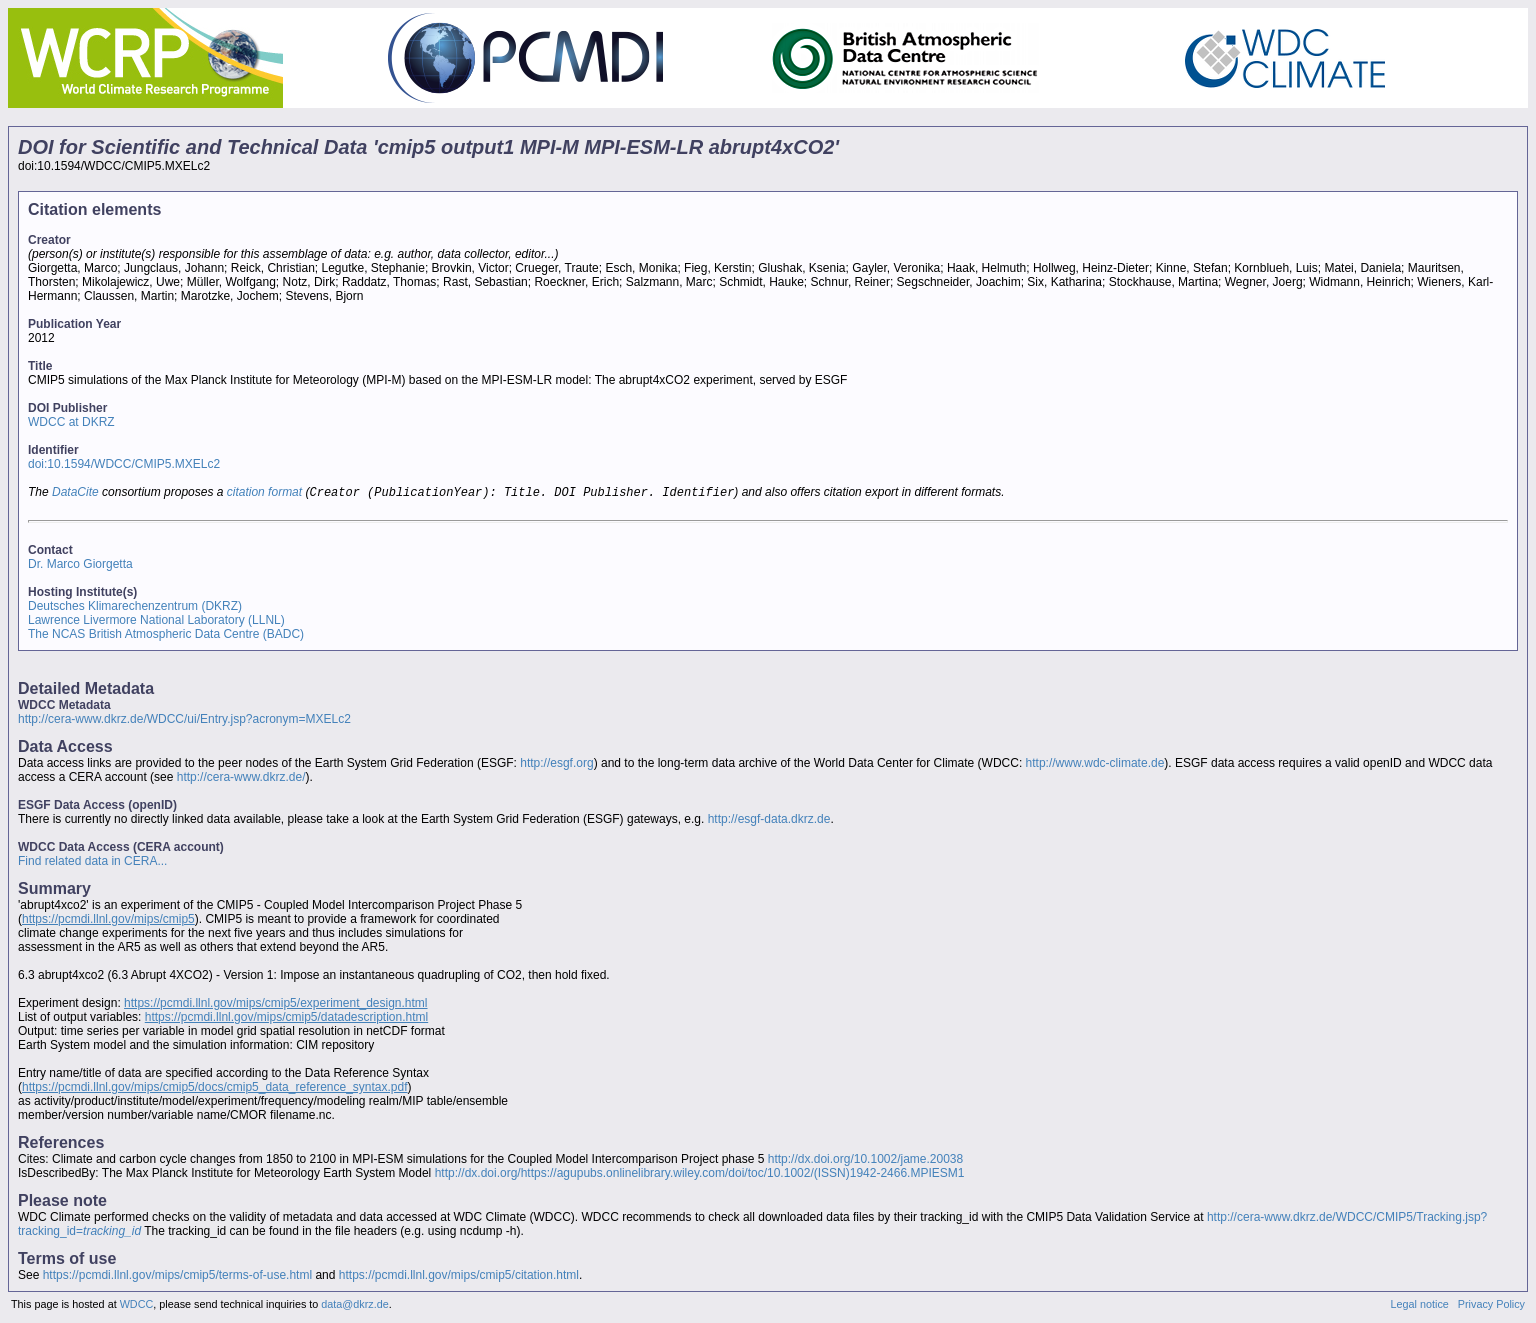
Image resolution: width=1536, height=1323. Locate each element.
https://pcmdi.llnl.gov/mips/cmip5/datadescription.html (286, 1019)
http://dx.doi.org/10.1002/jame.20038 (865, 1161)
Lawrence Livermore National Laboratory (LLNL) (156, 622)
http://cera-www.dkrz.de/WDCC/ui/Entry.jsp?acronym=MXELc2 (184, 721)
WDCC (137, 1306)
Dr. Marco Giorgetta (80, 566)
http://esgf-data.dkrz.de (769, 821)
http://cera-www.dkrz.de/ (241, 779)
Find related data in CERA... (92, 863)
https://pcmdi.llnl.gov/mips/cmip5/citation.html (459, 1277)
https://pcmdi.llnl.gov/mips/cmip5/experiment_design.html (275, 1005)
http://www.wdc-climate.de (1095, 765)
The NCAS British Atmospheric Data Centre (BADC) (166, 636)
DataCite (75, 494)
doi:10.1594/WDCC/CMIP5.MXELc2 (124, 464)
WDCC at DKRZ (71, 422)
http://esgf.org (556, 765)
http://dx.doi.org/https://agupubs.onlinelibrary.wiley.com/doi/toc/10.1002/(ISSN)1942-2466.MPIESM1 (700, 1175)
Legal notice (1420, 1306)
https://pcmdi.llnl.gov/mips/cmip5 (108, 921)
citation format (264, 494)
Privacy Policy (1491, 1306)
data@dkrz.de (354, 1306)
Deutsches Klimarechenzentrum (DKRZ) (135, 608)
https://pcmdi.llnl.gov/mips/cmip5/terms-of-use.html (177, 1277)
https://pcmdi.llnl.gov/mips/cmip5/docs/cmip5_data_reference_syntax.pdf (215, 1089)
